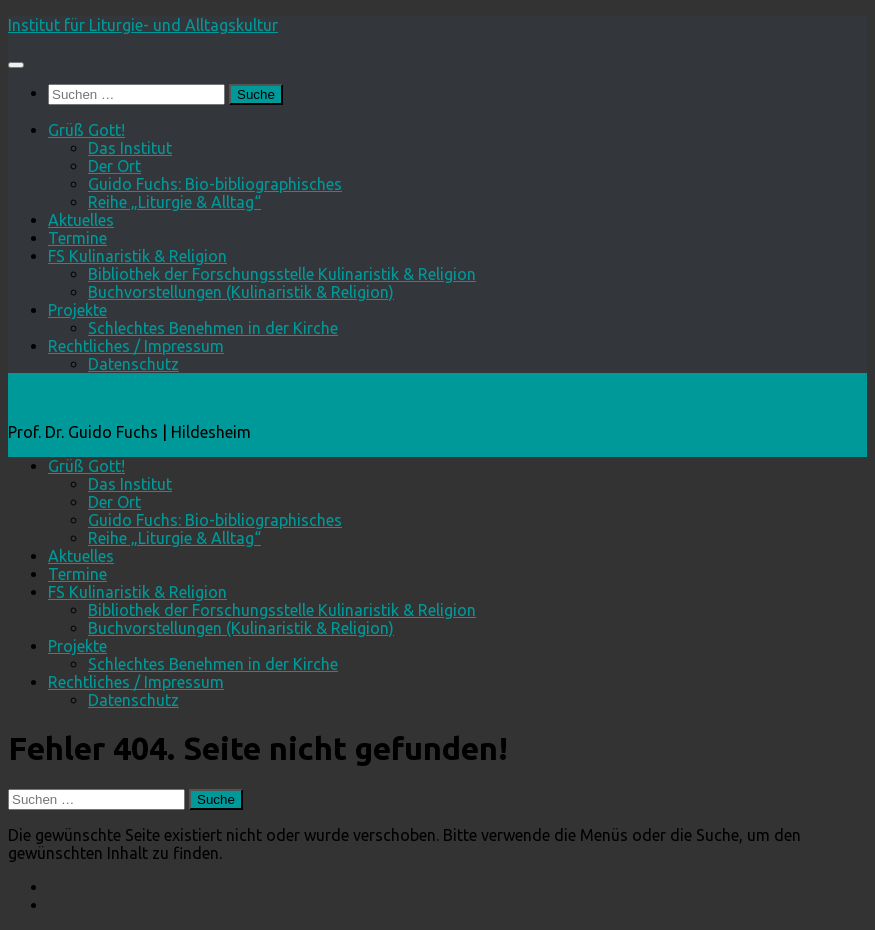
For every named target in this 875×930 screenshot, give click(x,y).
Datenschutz (133, 364)
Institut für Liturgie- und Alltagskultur (143, 25)
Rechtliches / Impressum (136, 346)
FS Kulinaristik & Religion (137, 256)
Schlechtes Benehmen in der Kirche (213, 328)
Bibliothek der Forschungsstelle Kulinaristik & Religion (282, 274)
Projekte (77, 310)
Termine (77, 238)
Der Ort (114, 166)
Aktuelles (81, 220)
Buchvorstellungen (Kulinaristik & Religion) (241, 292)
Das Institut (130, 148)
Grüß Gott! (86, 130)
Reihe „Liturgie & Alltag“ (174, 202)
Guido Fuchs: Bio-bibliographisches (215, 184)
